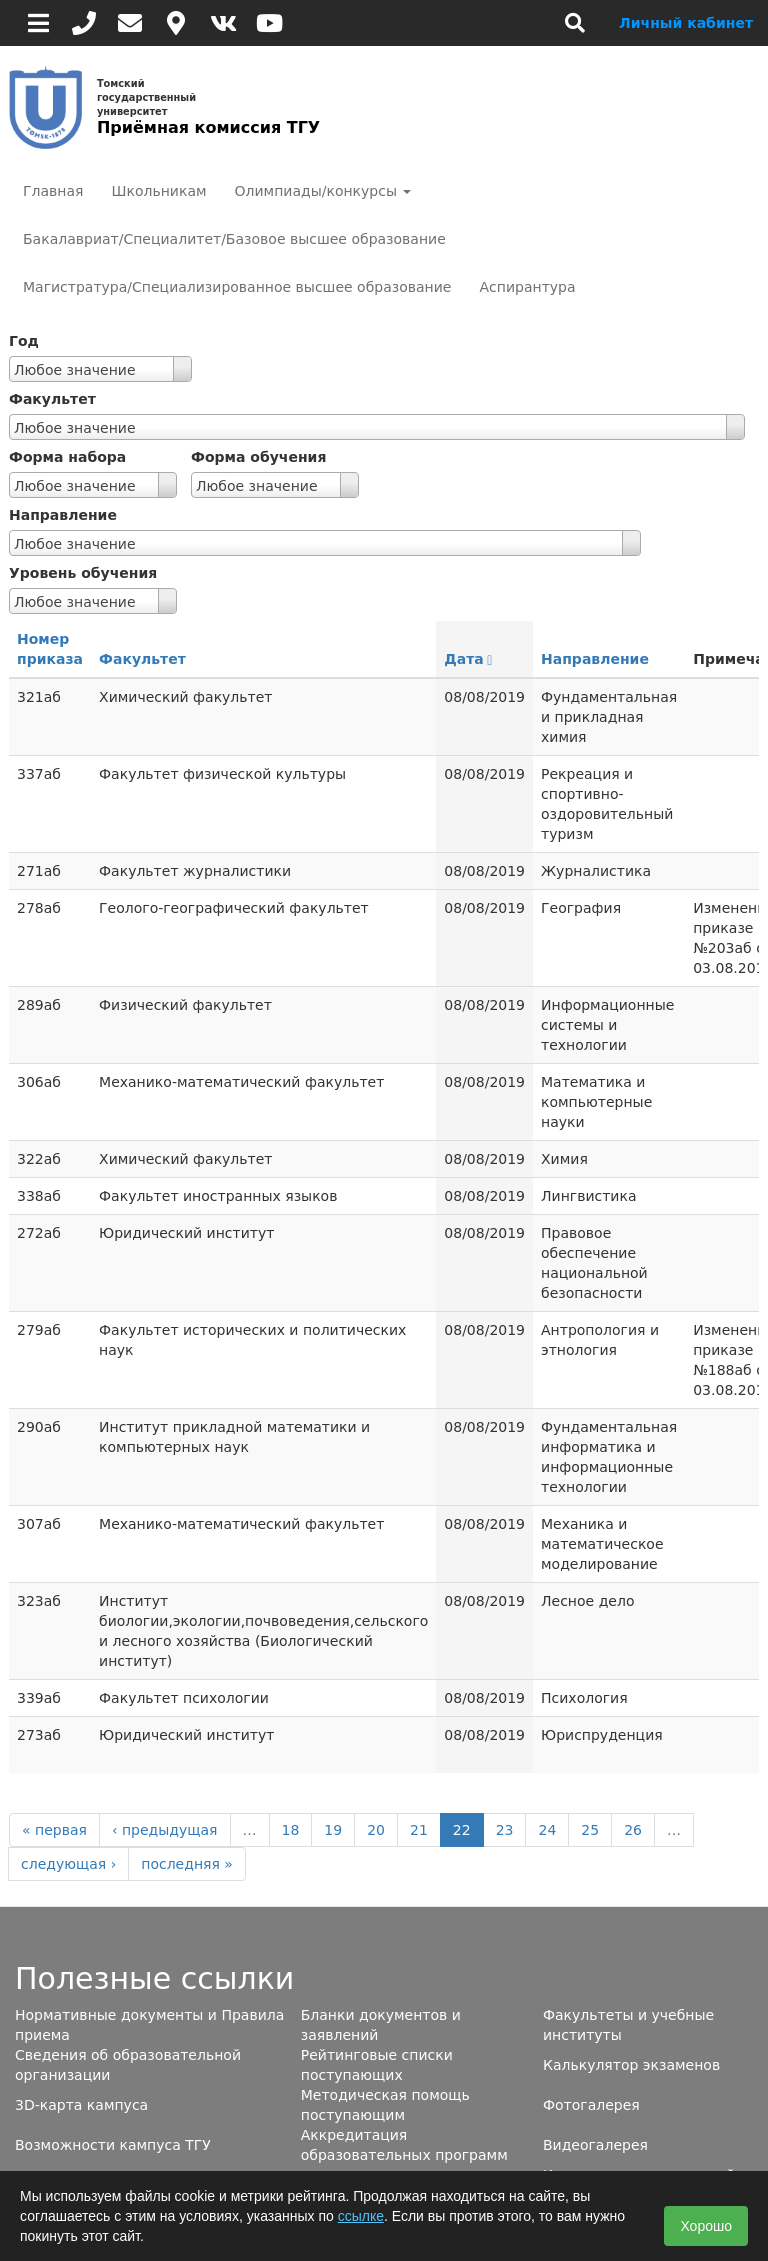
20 (376, 1830)
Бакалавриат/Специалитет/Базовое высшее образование (234, 239)
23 (505, 1830)
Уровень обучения (83, 573)
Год (24, 341)
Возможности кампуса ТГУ (113, 2145)
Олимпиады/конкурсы (323, 191)
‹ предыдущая (165, 1830)
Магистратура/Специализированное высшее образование (237, 287)
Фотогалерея (591, 2105)
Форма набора (67, 457)
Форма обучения (258, 457)
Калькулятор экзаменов (631, 2065)
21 (419, 1830)
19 (333, 1830)
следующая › (68, 1864)
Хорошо (706, 2226)
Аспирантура (527, 287)
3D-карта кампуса (81, 2105)
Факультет (52, 399)
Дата (468, 659)
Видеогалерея (595, 2145)
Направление (63, 515)
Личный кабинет (686, 23)
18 (291, 1830)
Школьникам (158, 191)
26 (633, 1830)
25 (590, 1830)
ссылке (361, 2216)
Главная (53, 191)
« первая (54, 1830)
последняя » (187, 1864)
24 (547, 1830)
